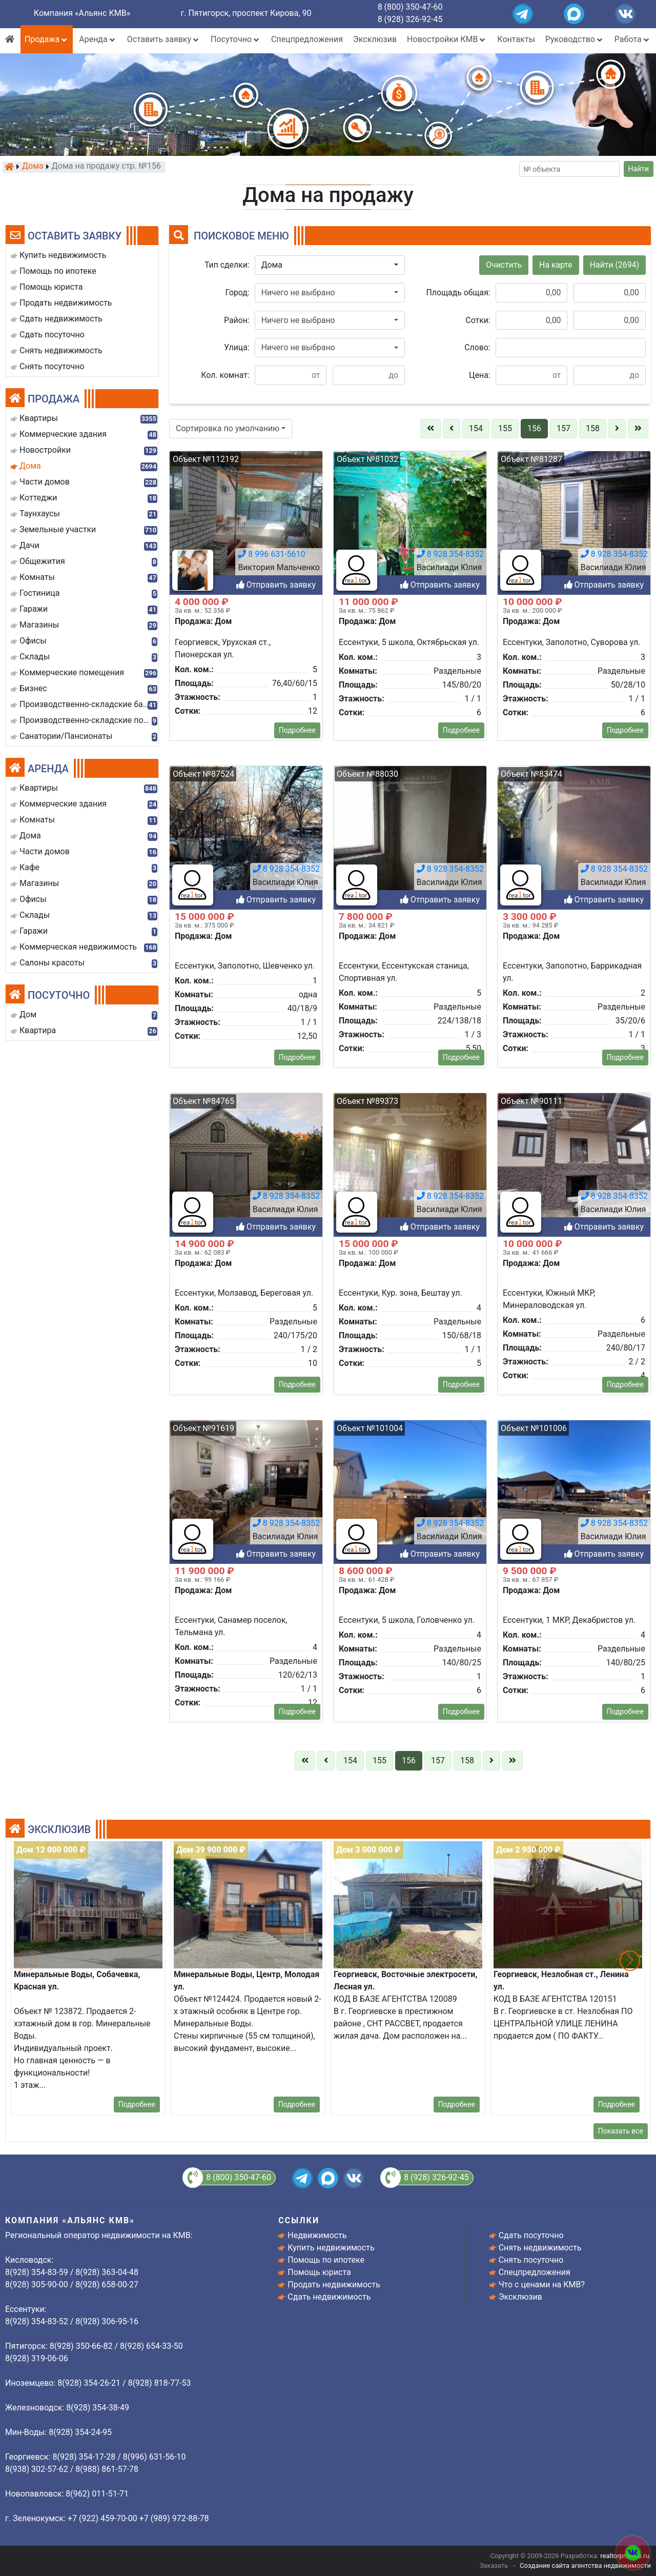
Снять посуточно (531, 2260)
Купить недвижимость (331, 2247)
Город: (237, 292)
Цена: (479, 375)
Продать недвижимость (334, 2284)
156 (534, 428)
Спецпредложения (307, 39)
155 (505, 428)
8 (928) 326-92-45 (410, 19)
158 (593, 428)
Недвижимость (317, 2235)
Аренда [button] (97, 39)
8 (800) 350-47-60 (410, 7)
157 (563, 428)
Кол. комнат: (225, 375)
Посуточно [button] (236, 39)
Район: (237, 320)
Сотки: (477, 320)
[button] (330, 265)
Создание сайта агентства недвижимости (585, 2565)
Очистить (504, 265)
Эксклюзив (375, 39)
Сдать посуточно (531, 2235)
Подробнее (136, 2104)
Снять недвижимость (540, 2247)
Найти (638, 169)
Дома (33, 167)
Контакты (516, 39)
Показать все (620, 2131)
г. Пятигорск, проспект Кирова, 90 (246, 13)
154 (476, 428)
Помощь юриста (319, 2272)
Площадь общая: (458, 292)
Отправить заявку (276, 1805)
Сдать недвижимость (329, 2297)
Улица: (237, 347)
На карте (555, 265)
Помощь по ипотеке (326, 2260)
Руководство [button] (574, 39)
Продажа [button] (47, 39)
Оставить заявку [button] (163, 39)
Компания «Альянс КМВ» (82, 13)
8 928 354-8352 (286, 1774)
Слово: (477, 347)
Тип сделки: (227, 265)
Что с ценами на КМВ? (542, 2284)
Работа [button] (632, 39)
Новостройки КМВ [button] (447, 39)
